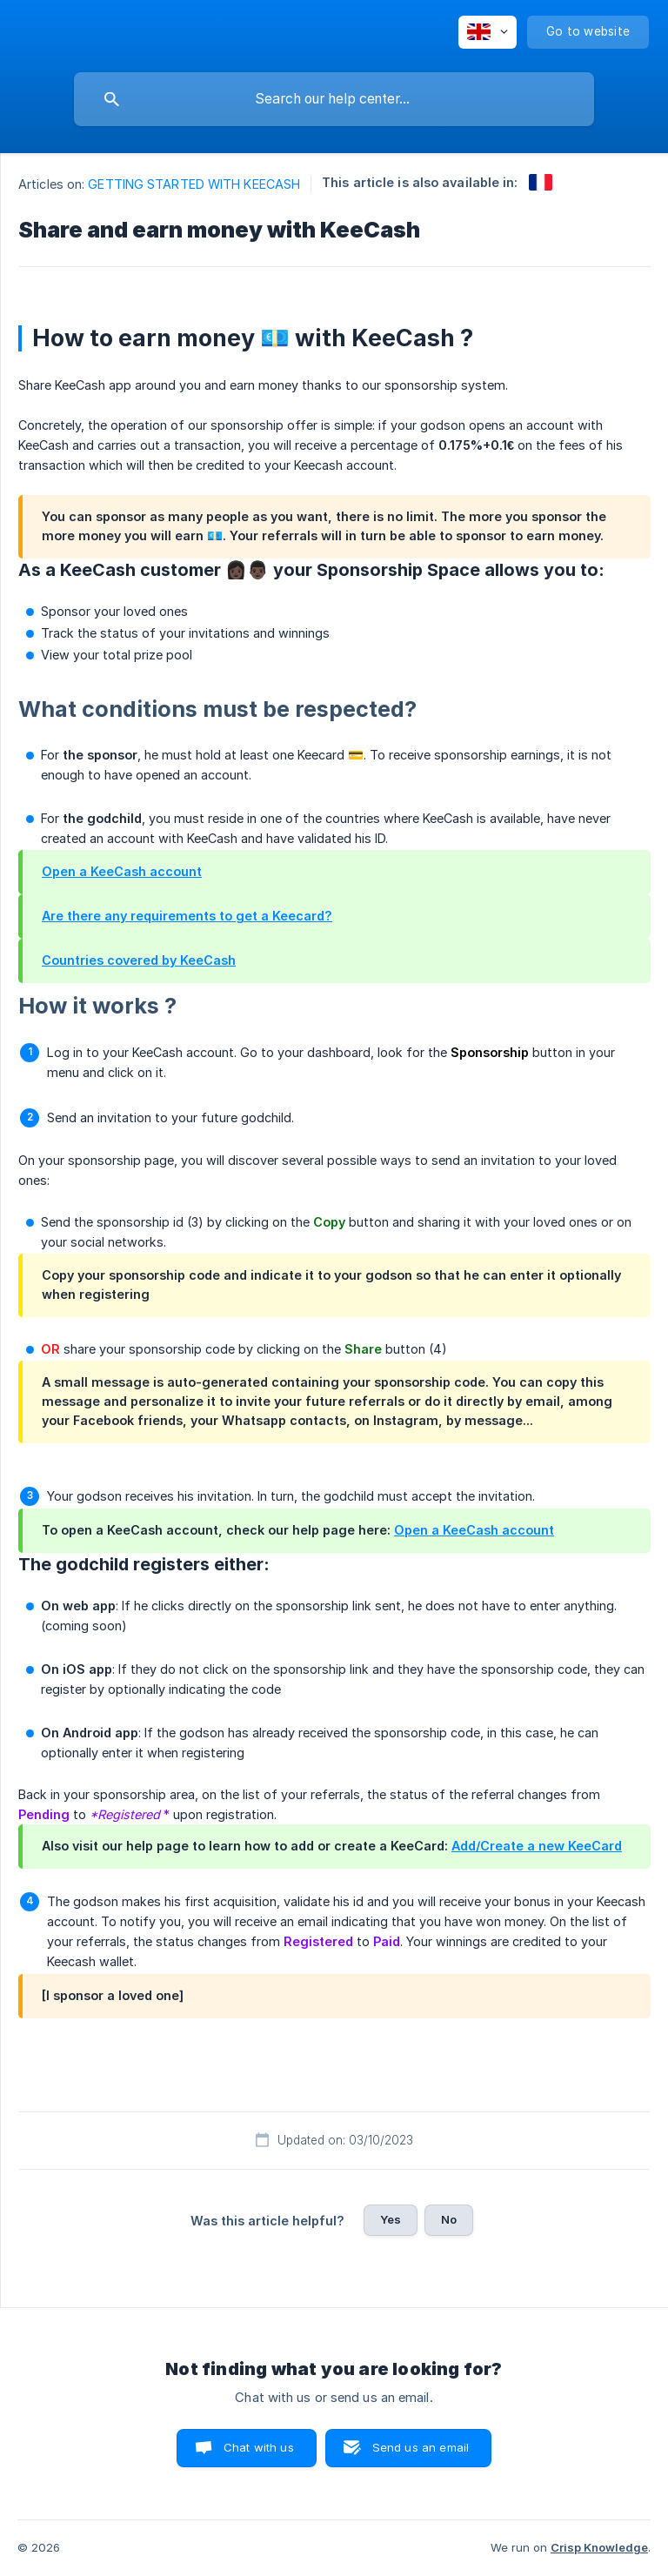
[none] (487, 32)
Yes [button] (390, 2219)
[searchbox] (334, 99)
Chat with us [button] (259, 2447)
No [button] (449, 2219)
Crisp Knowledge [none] (599, 2547)
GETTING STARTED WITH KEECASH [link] (194, 184)
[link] (540, 182)
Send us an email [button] (420, 2447)
